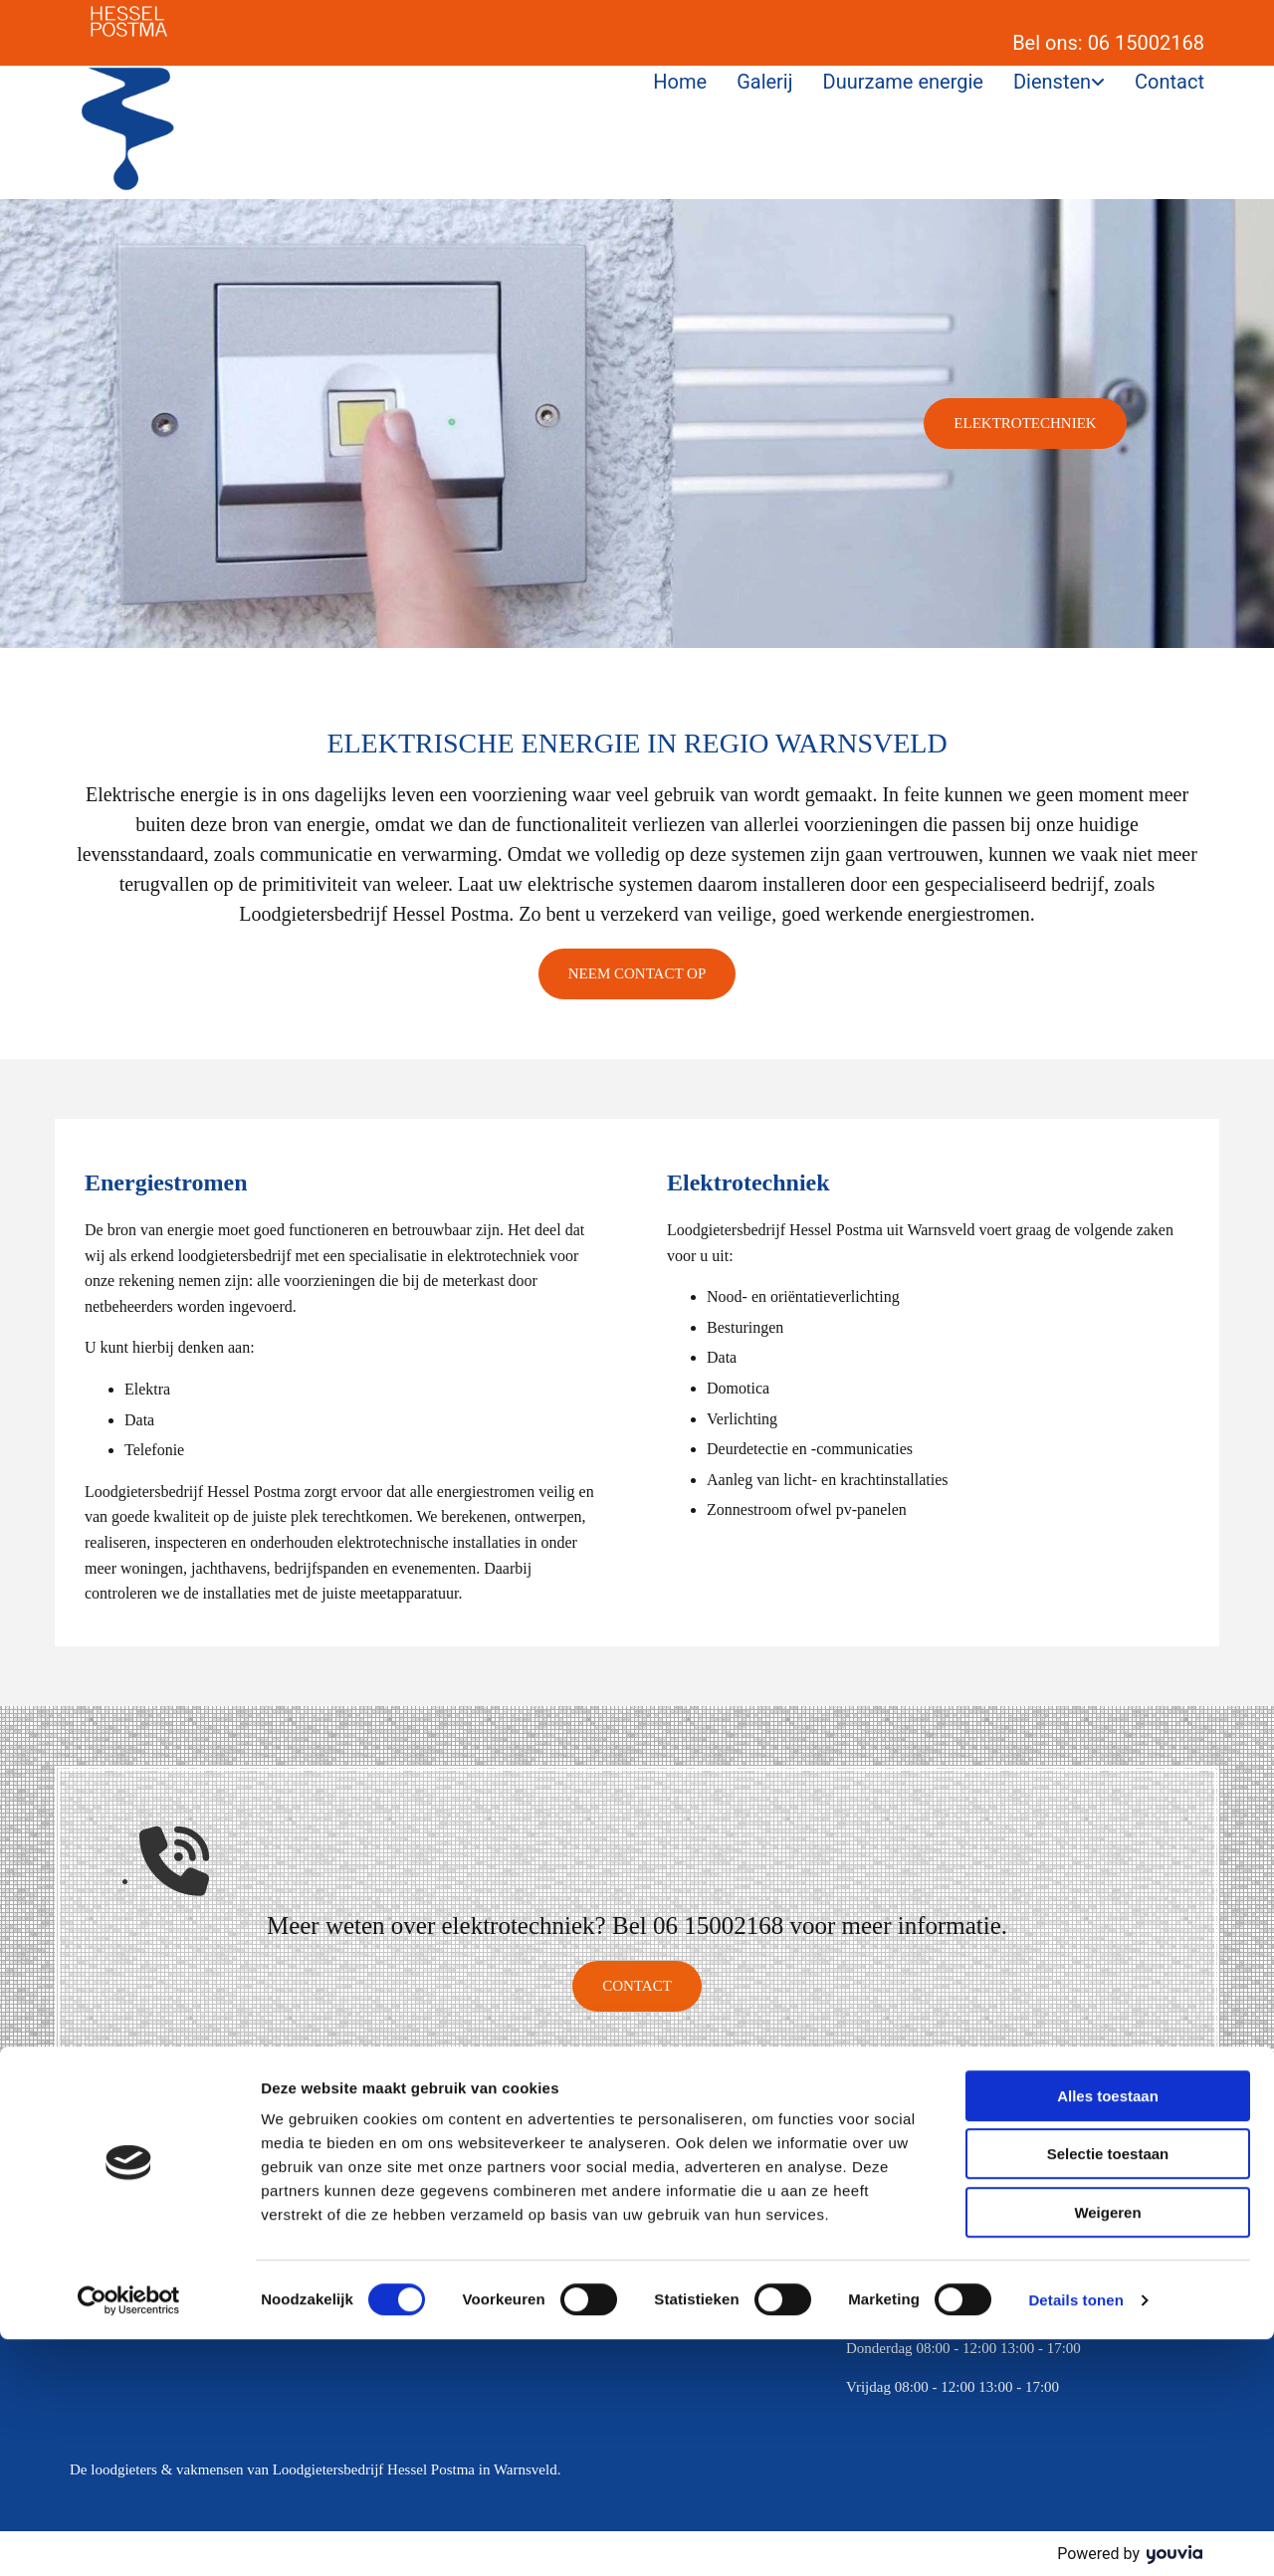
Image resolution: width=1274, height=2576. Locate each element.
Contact (1169, 82)
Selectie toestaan (1108, 2391)
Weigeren (1107, 2449)
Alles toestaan (1108, 2332)
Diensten (1052, 82)
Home (680, 82)
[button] (1025, 423)
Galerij (764, 82)
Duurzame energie (903, 82)
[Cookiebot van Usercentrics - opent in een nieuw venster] (129, 2537)
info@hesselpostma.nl (536, 2270)
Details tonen (1075, 2536)
